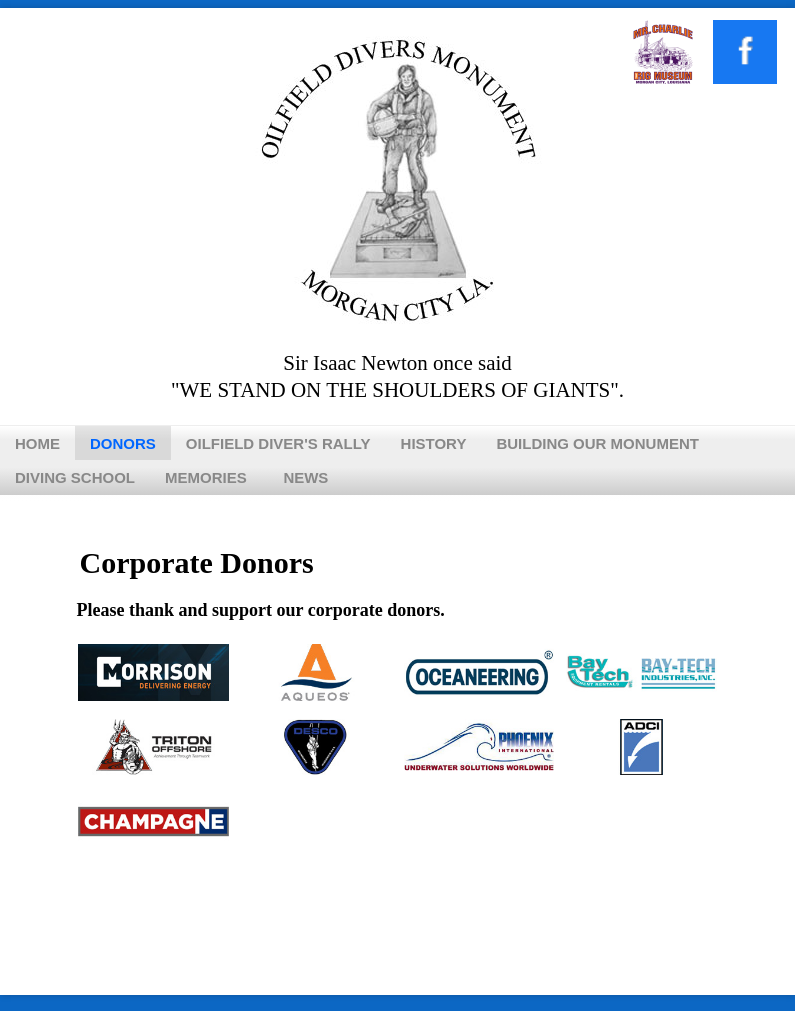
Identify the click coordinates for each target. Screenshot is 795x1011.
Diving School (75, 477)
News (305, 477)
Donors (123, 443)
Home (37, 443)
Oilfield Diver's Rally (278, 443)
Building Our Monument (597, 443)
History (434, 443)
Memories (206, 477)
